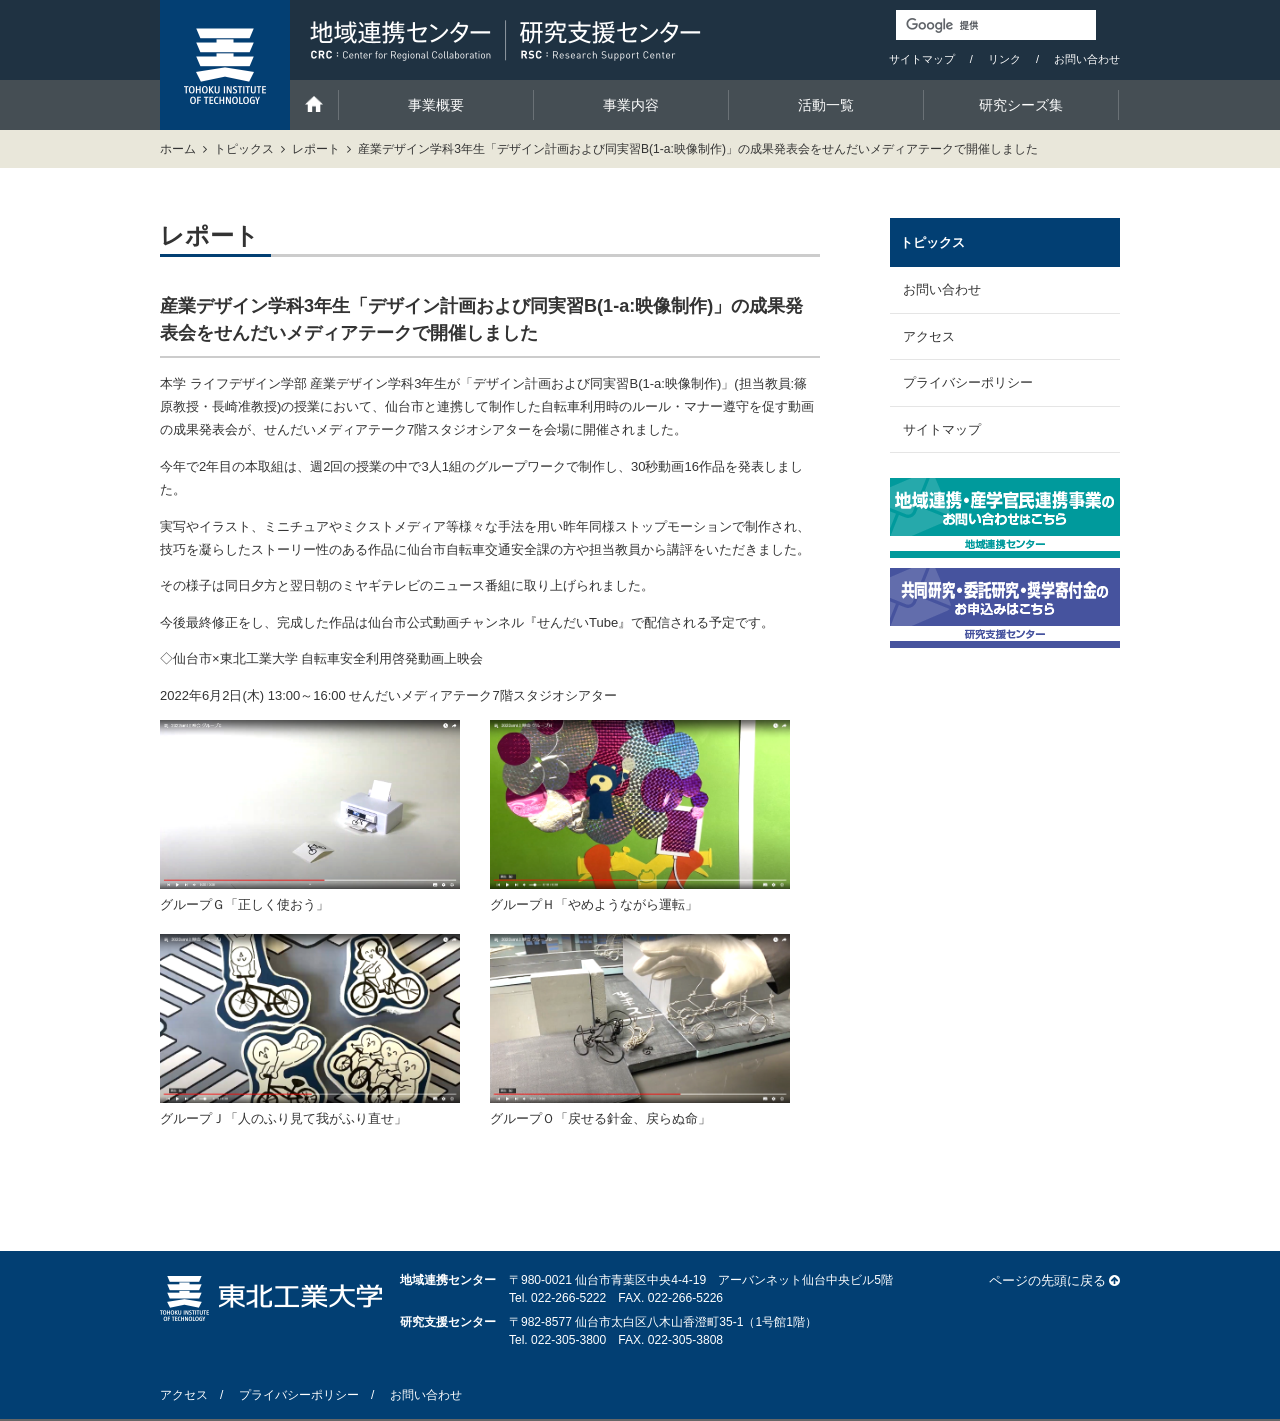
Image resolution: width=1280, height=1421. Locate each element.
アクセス (929, 336)
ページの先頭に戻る (1047, 1280)
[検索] (996, 25)
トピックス (244, 149)
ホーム (178, 149)
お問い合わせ (1087, 59)
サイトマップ (922, 59)
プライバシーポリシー (968, 382)
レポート (316, 149)
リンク (1004, 59)
